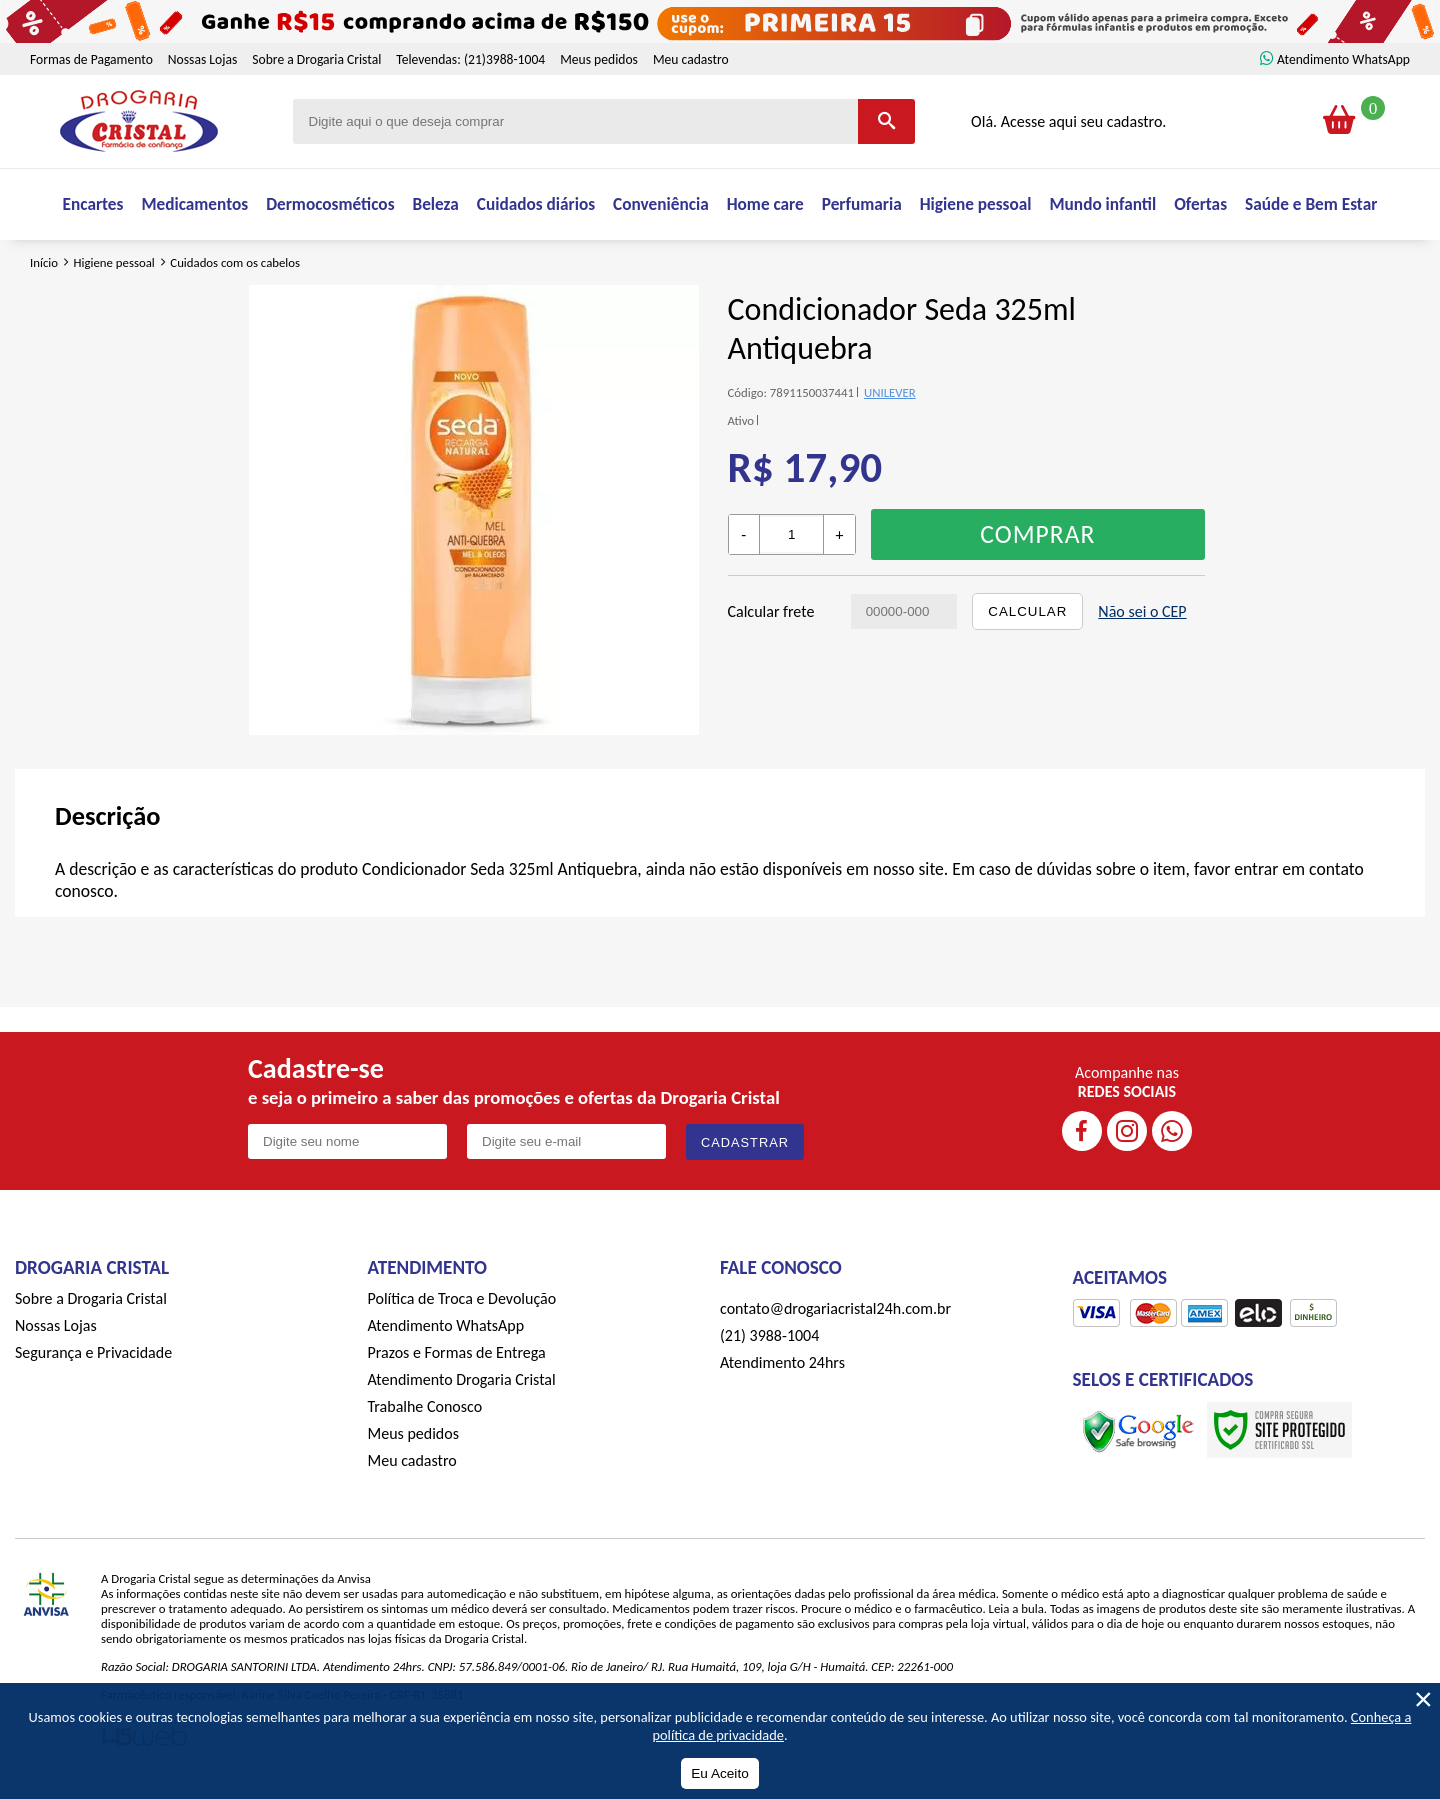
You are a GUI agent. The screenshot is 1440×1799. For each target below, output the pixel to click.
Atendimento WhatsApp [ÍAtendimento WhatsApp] (1343, 59)
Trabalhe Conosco (425, 1417)
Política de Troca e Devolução (462, 1309)
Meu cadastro (691, 59)
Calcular (1027, 623)
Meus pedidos (599, 59)
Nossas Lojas (202, 59)
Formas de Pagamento (91, 59)
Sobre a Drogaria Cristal (316, 59)
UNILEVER (890, 404)
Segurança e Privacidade (93, 1363)
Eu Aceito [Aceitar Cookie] (719, 1773)
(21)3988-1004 (504, 59)
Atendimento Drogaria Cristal (462, 1390)
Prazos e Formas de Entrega (457, 1363)
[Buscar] (886, 121)
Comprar (1037, 546)
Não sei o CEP (1142, 623)
